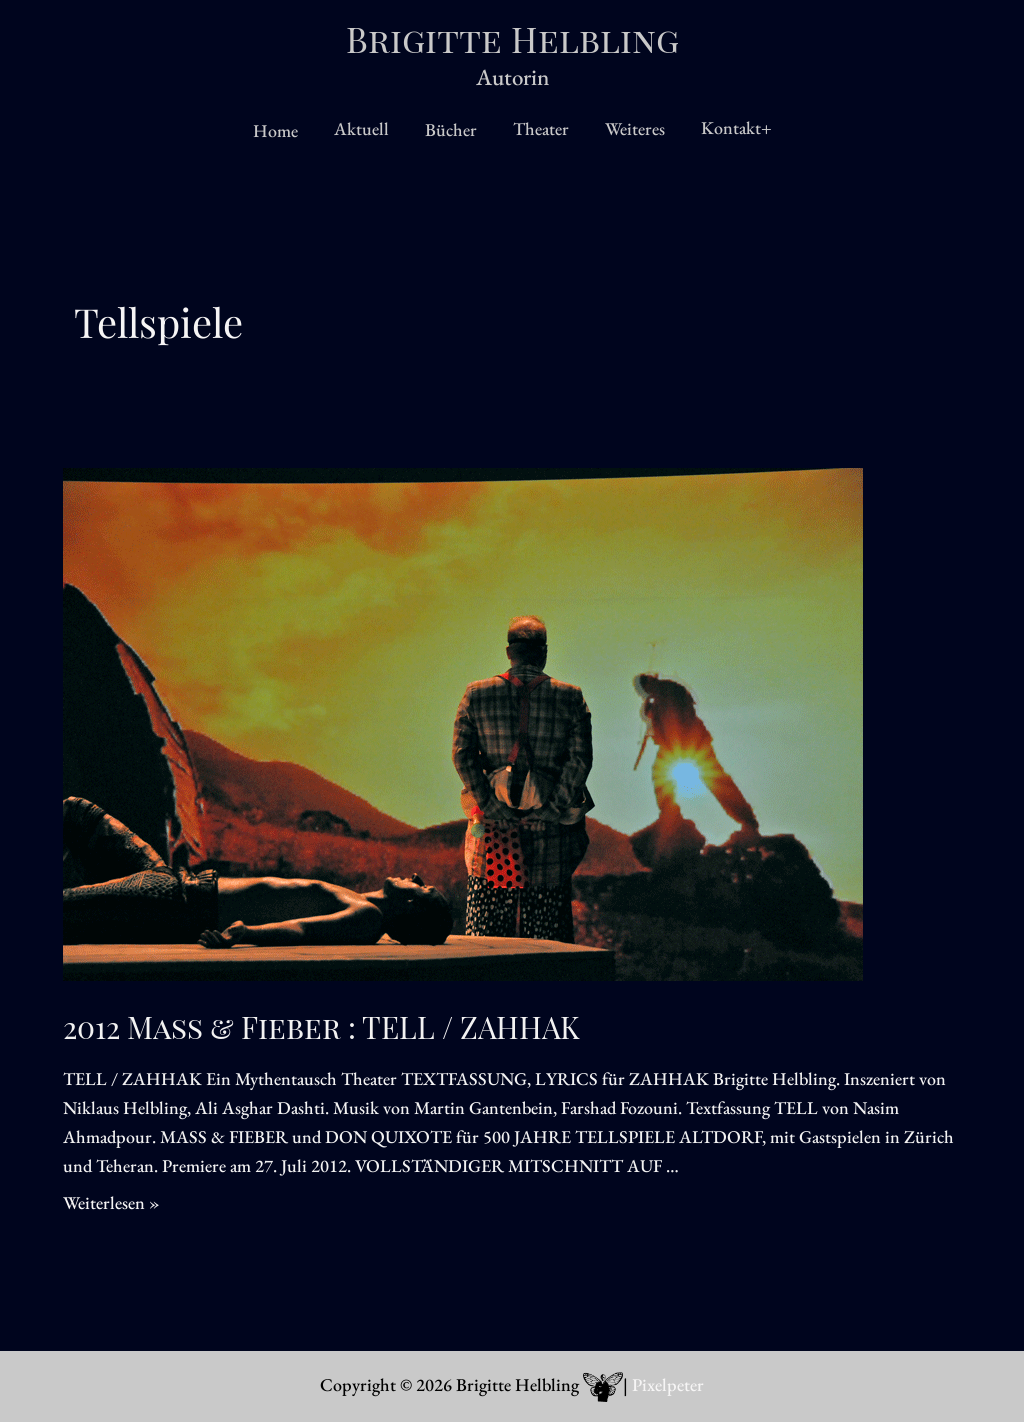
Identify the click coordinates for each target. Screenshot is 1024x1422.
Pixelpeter (668, 1384)
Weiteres (635, 128)
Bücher (451, 129)
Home (275, 130)
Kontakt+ (736, 127)
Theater (541, 128)
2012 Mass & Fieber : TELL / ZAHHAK (321, 1027)
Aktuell (361, 128)
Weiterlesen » (111, 1202)
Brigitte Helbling (512, 38)
